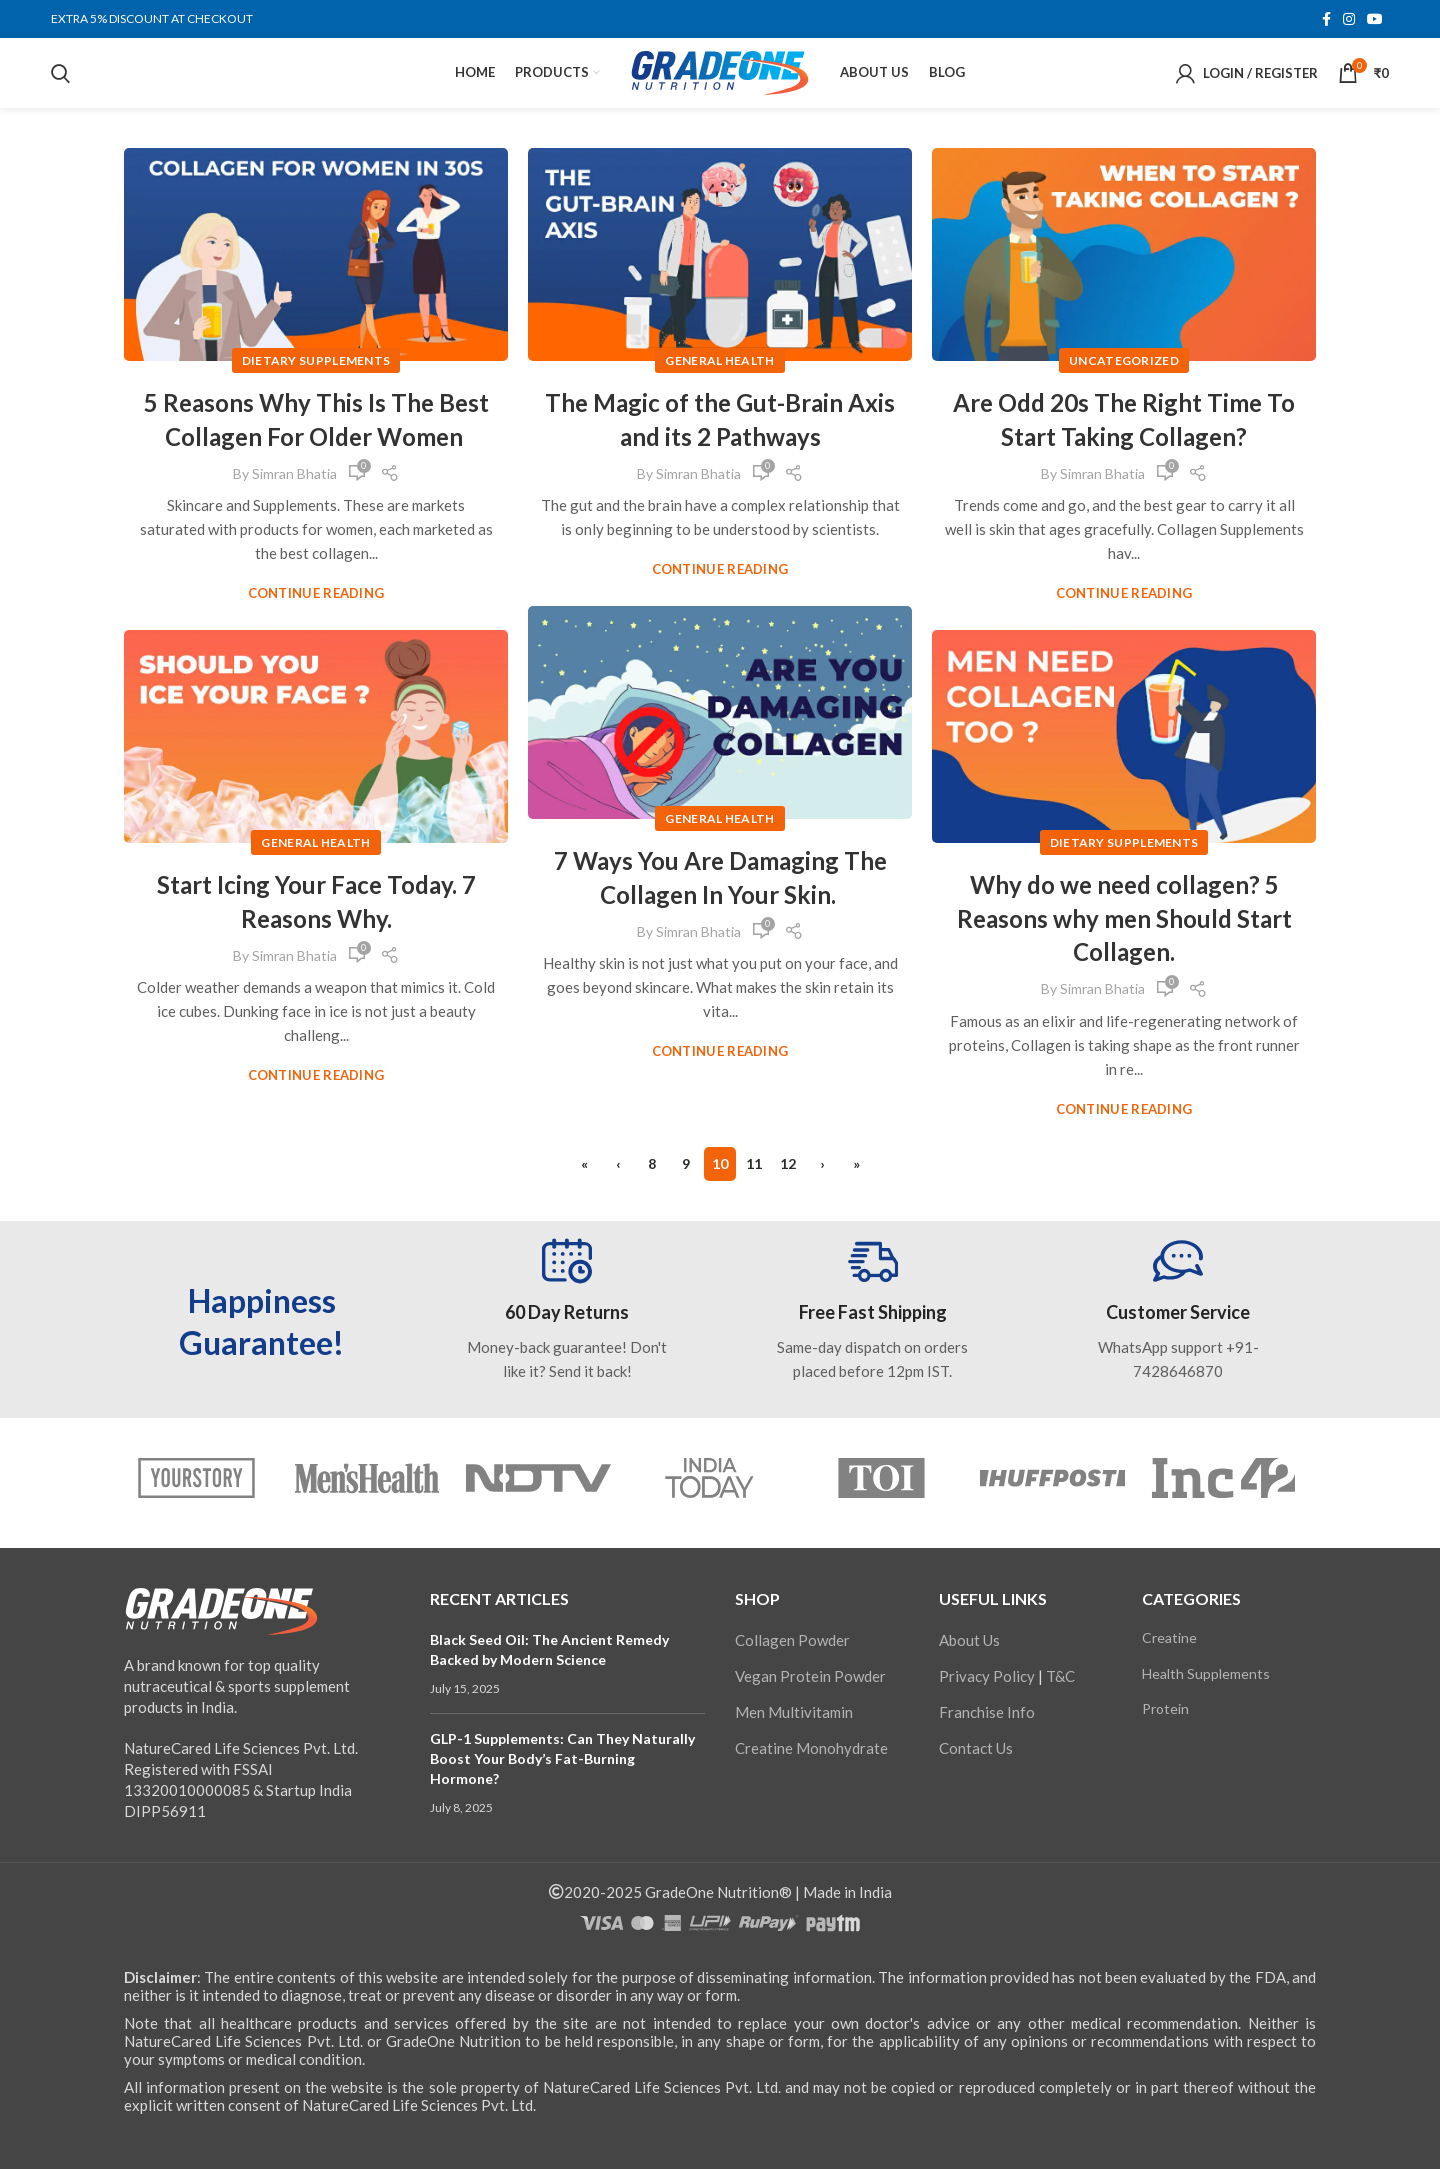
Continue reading (316, 593)
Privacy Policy (987, 1676)
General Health (719, 360)
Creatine (1169, 1637)
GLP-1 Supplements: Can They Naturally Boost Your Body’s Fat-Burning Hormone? (562, 1758)
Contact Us (976, 1748)
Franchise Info (987, 1712)
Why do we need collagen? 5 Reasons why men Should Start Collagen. (1124, 918)
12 (788, 1163)
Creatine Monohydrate (811, 1748)
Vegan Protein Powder (810, 1676)
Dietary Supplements (316, 360)
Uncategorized (1124, 360)
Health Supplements (1206, 1673)
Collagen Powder (792, 1640)
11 (754, 1163)
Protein (1165, 1708)
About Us (969, 1640)
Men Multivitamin (794, 1712)
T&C (1060, 1676)
